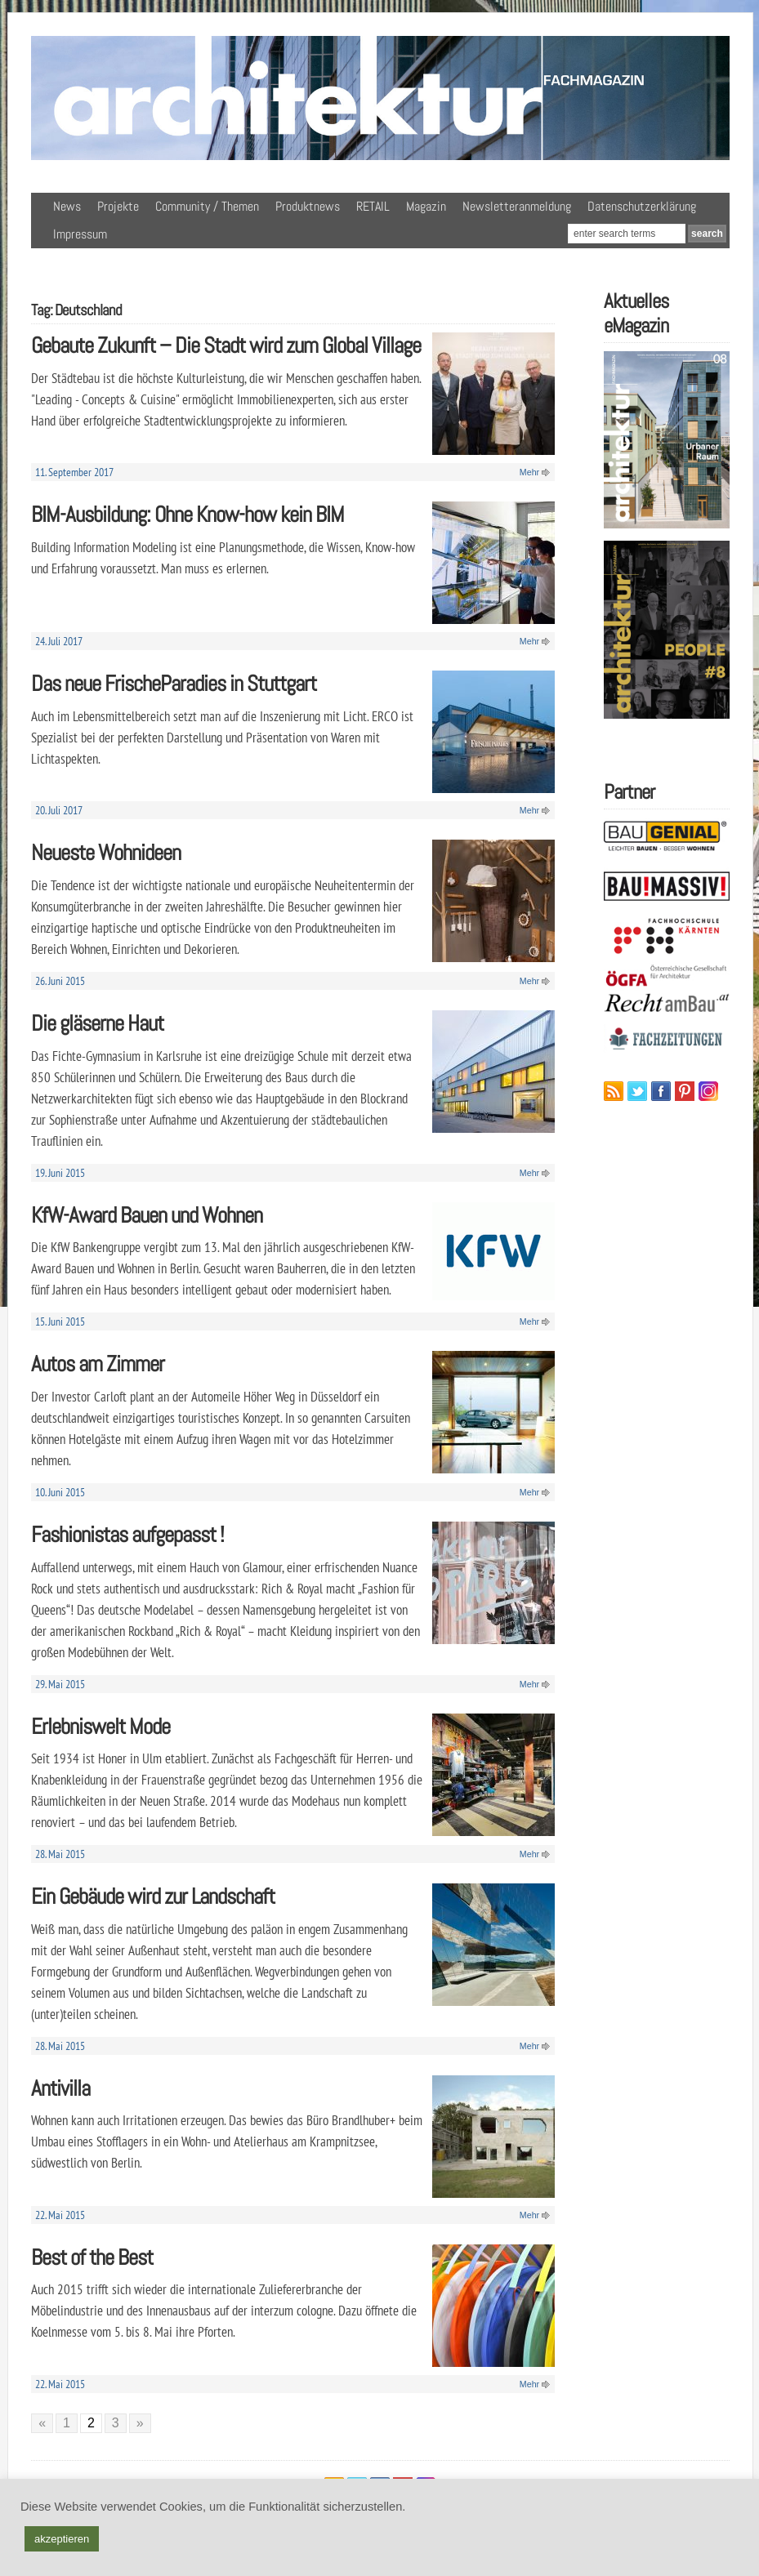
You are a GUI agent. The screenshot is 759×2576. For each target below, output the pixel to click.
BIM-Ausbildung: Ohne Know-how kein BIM (187, 514)
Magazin (426, 206)
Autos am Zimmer (97, 1363)
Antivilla (60, 2088)
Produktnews (307, 206)
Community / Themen (207, 206)
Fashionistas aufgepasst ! (127, 1534)
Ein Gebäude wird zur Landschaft (153, 1896)
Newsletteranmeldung (516, 206)
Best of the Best (92, 2257)
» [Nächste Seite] (140, 2423)
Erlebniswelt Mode (100, 1726)
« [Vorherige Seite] (42, 2423)
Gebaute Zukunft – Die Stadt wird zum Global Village (226, 345)
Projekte (118, 206)
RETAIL (373, 206)
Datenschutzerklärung (641, 206)
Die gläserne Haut (97, 1023)
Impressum (80, 234)
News (67, 206)
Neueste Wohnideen (106, 852)
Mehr (529, 472)
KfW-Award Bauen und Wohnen (146, 1215)
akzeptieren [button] (61, 2539)
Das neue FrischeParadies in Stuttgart (173, 683)
